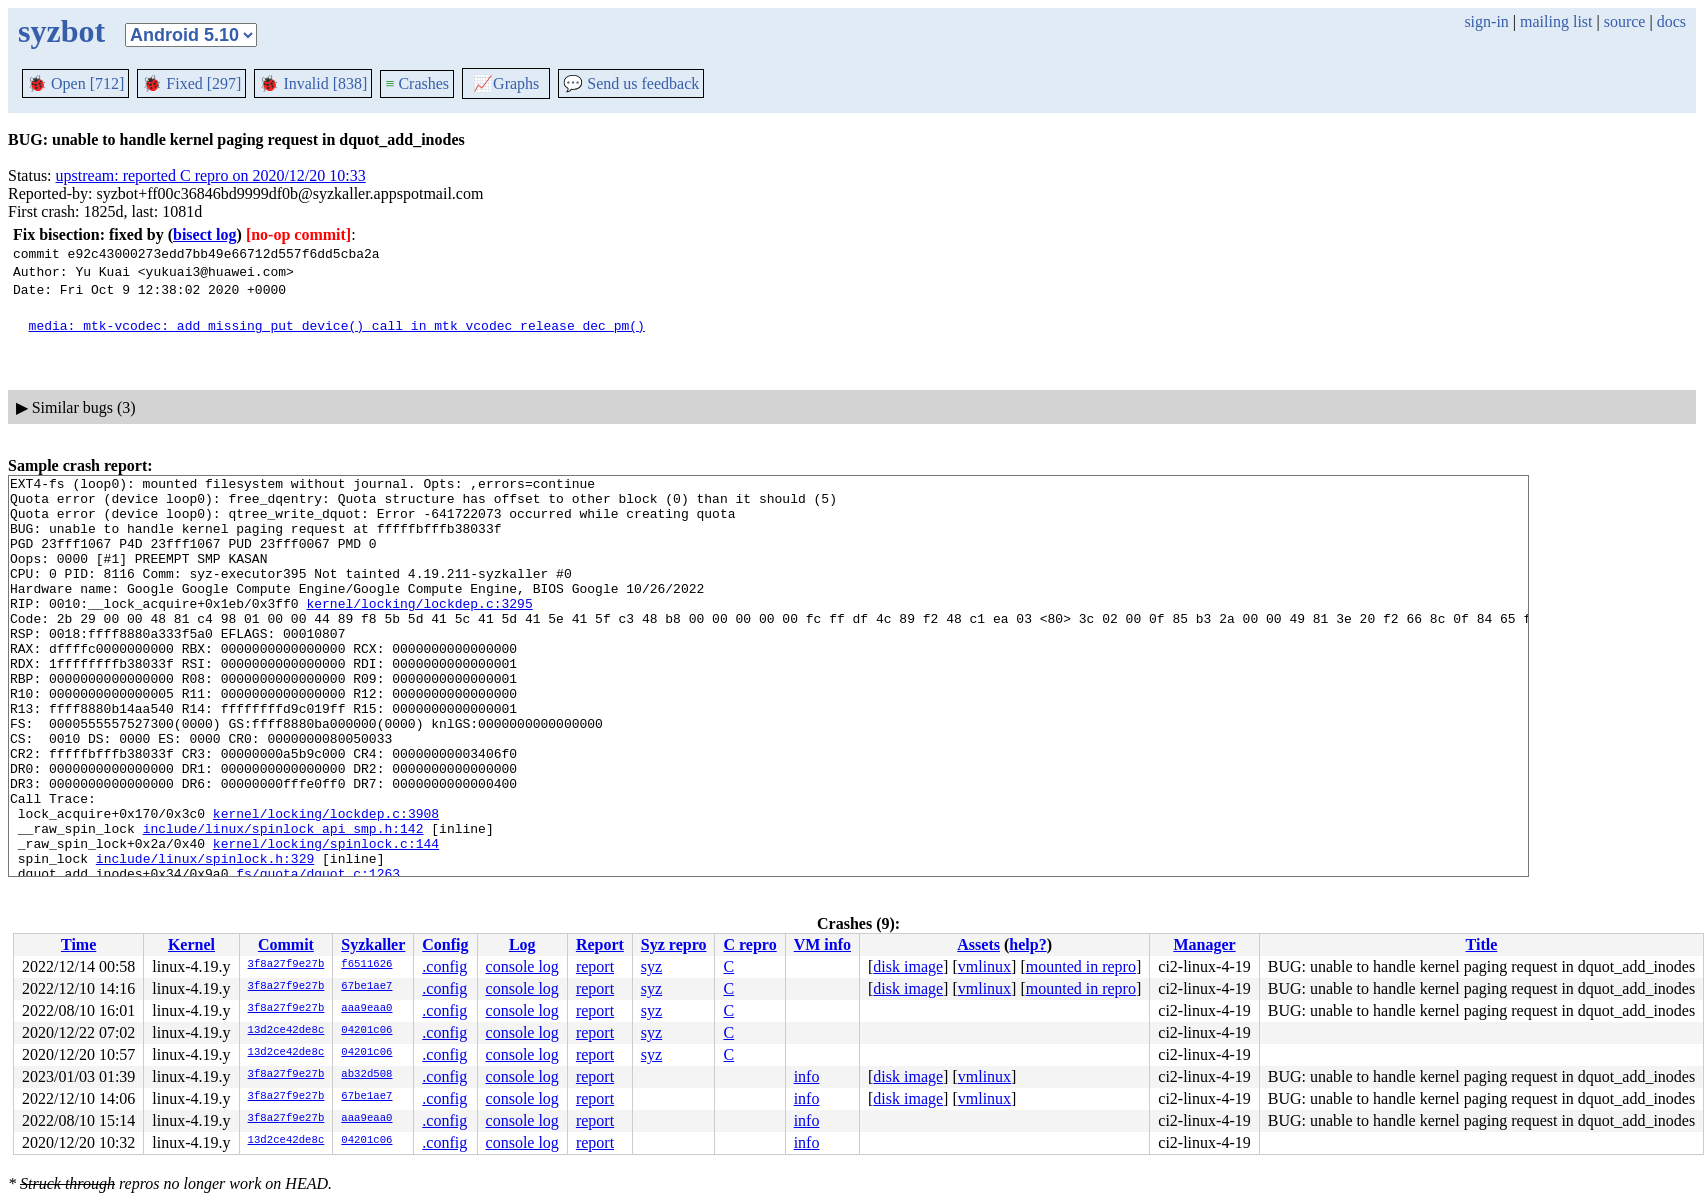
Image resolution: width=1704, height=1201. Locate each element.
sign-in (1486, 21)
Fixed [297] (191, 83)
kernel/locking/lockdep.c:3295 (419, 630)
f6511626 (366, 965)
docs (1671, 21)
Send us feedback (631, 83)
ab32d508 (366, 1075)
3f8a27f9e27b (286, 965)
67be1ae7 (366, 987)
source (1625, 21)
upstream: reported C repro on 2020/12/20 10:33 (211, 175)
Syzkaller (373, 944)
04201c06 (366, 1031)
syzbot (61, 31)
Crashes (417, 83)
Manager (1204, 944)
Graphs (506, 83)
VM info (822, 944)
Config (445, 944)
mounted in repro (1081, 966)
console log (522, 966)
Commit (286, 944)
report (595, 966)
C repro (749, 944)
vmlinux (984, 966)
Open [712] (75, 83)
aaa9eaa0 (366, 1009)
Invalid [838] (313, 83)
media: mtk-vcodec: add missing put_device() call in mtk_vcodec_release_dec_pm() (337, 325)
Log (522, 944)
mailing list (1556, 21)
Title (1482, 944)
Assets (978, 944)
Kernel (191, 944)
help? (1027, 944)
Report (600, 944)
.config (444, 966)
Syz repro (674, 944)
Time (78, 944)
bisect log (205, 234)
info (807, 1076)
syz (651, 966)
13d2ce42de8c (286, 1031)
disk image (908, 966)
